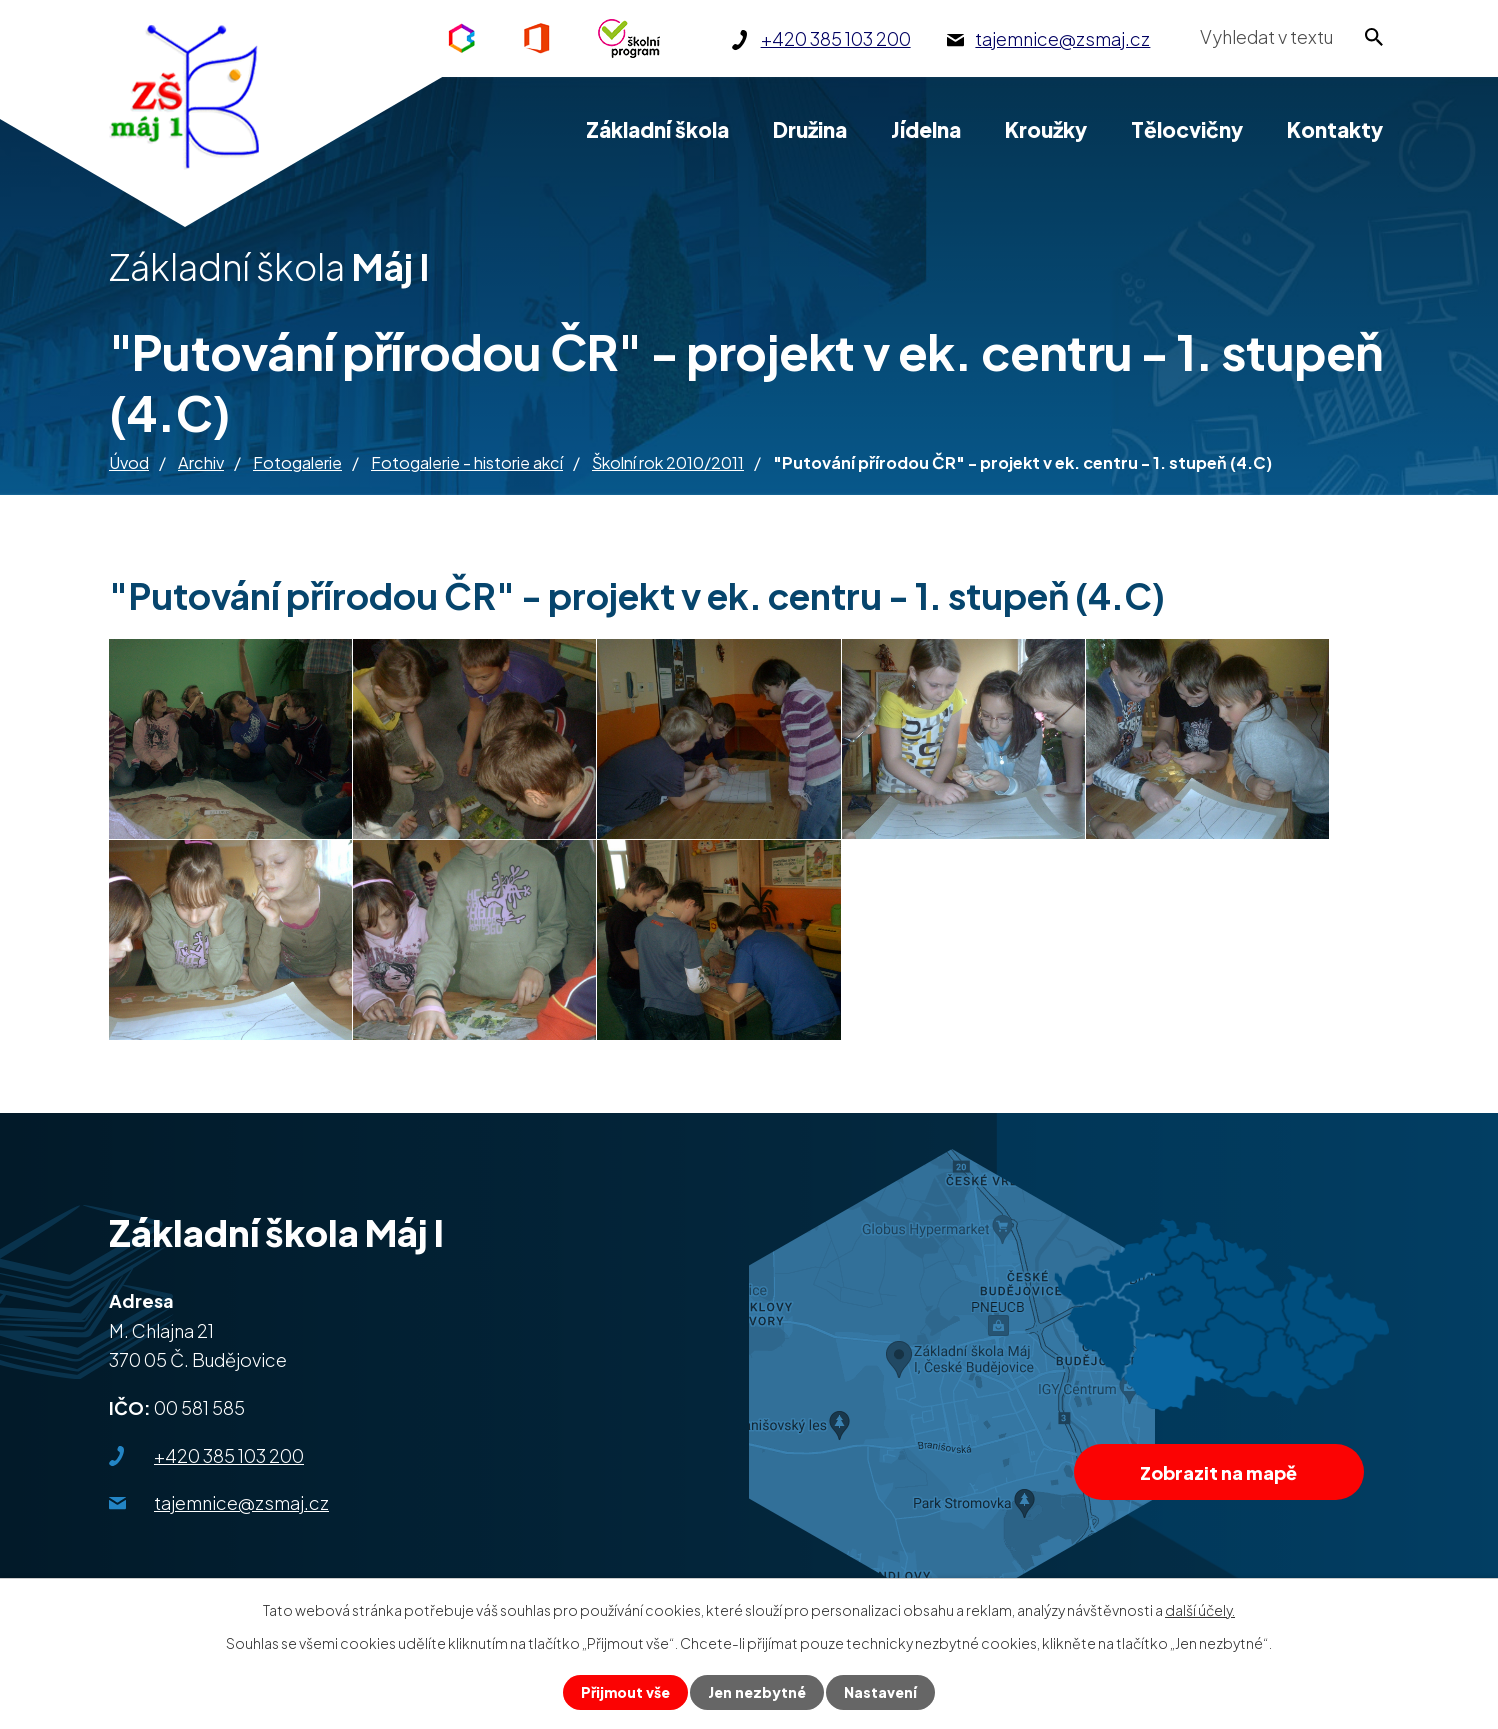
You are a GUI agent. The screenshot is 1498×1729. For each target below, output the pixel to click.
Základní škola (657, 129)
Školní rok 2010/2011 (668, 462)
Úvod (129, 462)
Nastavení (880, 1692)
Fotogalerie (297, 462)
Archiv (201, 462)
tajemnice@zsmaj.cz (241, 1502)
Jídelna (926, 129)
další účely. (1200, 1610)
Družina (810, 129)
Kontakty (1335, 129)
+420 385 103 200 (229, 1455)
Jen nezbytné (757, 1692)
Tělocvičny (1187, 129)
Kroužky (1046, 129)
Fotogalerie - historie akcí (467, 462)
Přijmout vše (625, 1692)
